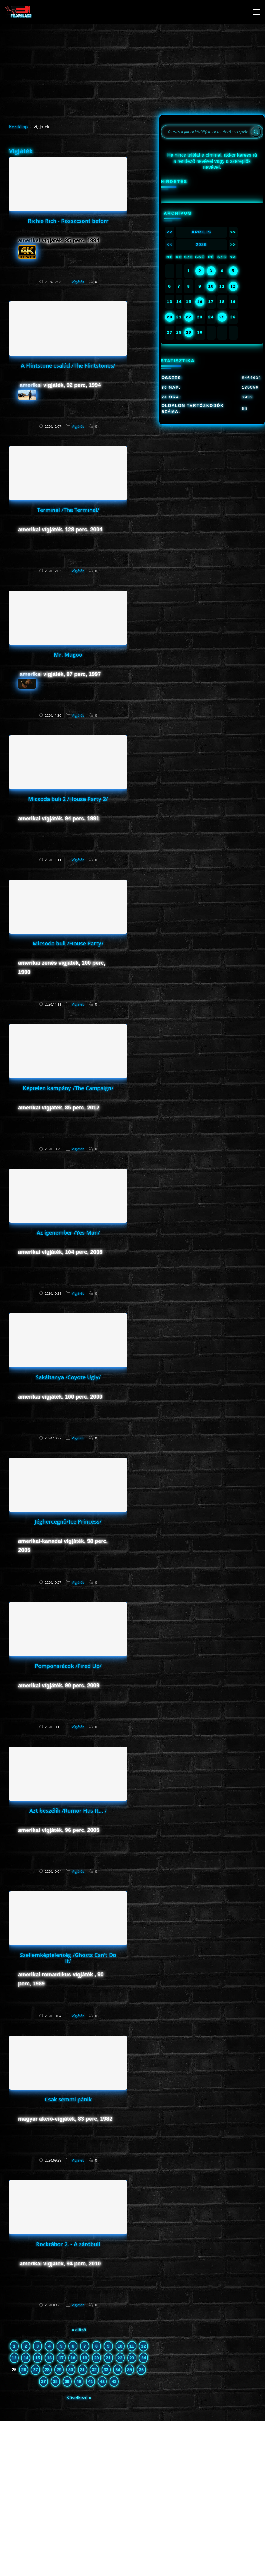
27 (35, 2369)
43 (114, 2381)
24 (143, 2357)
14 (26, 2357)
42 (102, 2381)
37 (43, 2381)
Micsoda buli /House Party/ (68, 943)
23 (131, 2357)
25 (222, 317)
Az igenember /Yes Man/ (68, 1232)
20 (96, 2357)
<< (169, 232)
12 (143, 2346)
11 (131, 2346)
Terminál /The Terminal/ (68, 510)
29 (59, 2369)
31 (82, 2369)
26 (23, 2369)
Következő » (79, 2397)
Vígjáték (78, 281)
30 (70, 2369)
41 (90, 2381)
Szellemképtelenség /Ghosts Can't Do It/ (68, 1958)
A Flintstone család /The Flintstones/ (68, 365)
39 (67, 2381)
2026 (201, 244)
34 (118, 2369)
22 (120, 2357)
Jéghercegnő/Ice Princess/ (68, 1521)
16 (49, 2357)
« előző (79, 2329)
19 (84, 2357)
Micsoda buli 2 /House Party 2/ (68, 799)
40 (79, 2381)
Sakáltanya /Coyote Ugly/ (68, 1377)
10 (120, 2346)
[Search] (256, 132)
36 (141, 2369)
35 (129, 2369)
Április (201, 232)
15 (37, 2357)
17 (61, 2357)
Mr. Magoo (68, 655)
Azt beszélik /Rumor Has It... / (68, 1811)
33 (106, 2369)
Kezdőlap (18, 127)
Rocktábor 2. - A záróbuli (68, 2244)
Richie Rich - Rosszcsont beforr (68, 221)
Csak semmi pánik (68, 2099)
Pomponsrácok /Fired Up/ (68, 1666)
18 (72, 2357)
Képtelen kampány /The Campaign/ (68, 1088)
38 (55, 2381)
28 (47, 2369)
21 (108, 2357)
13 (14, 2357)
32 (94, 2369)
